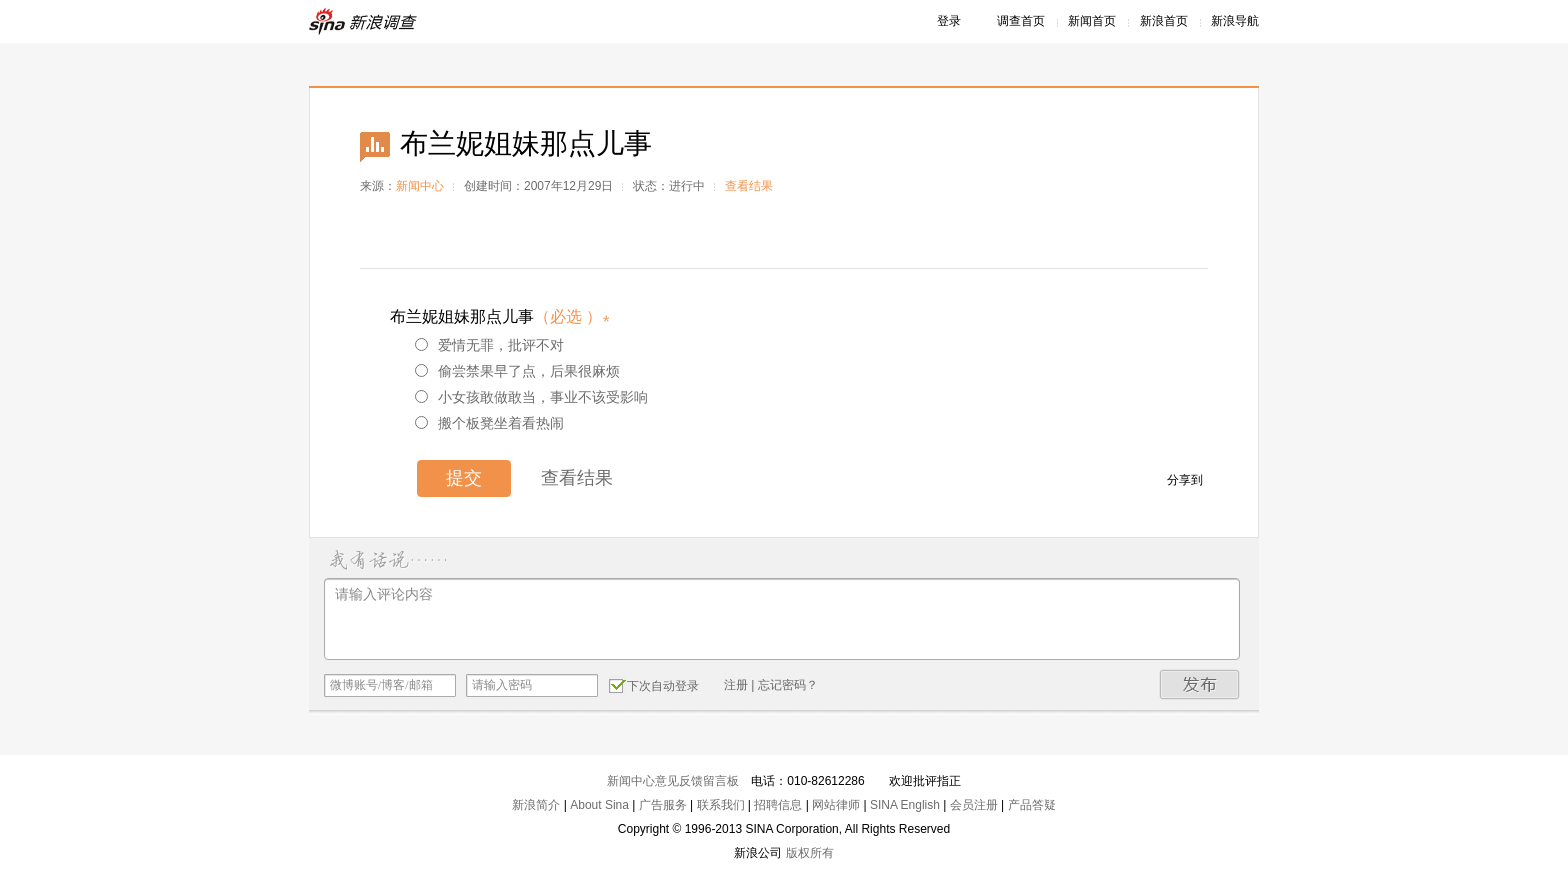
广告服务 (663, 805)
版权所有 (810, 853)
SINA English (905, 805)
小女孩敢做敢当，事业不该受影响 (531, 397)
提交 (464, 478)
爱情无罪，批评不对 (489, 345)
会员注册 (974, 805)
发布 (1200, 684)
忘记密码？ (788, 685)
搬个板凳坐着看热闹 (489, 423)
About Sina (599, 805)
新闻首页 (1092, 21)
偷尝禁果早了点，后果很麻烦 (517, 371)
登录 (949, 21)
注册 (736, 685)
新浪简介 (536, 805)
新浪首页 (1164, 21)
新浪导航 (1235, 21)
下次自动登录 (654, 685)
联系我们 (721, 805)
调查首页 (1021, 21)
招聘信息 (778, 805)
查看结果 (749, 186)
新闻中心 (420, 186)
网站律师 (836, 805)
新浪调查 (364, 21)
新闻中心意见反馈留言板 (673, 781)
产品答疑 (1032, 805)
